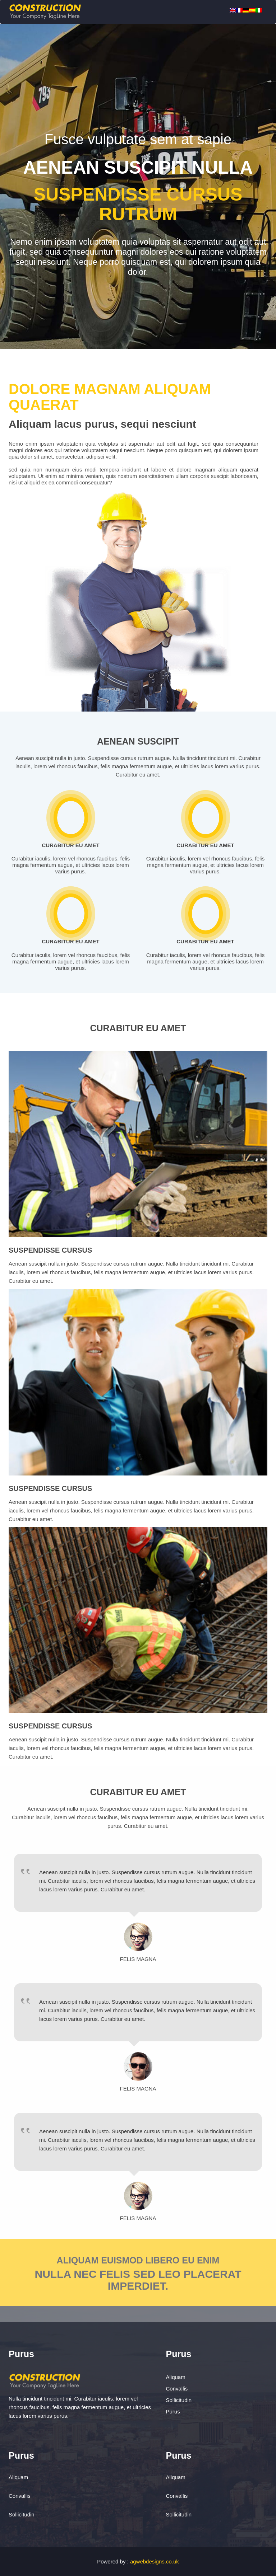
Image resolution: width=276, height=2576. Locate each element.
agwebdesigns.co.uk (154, 2561)
